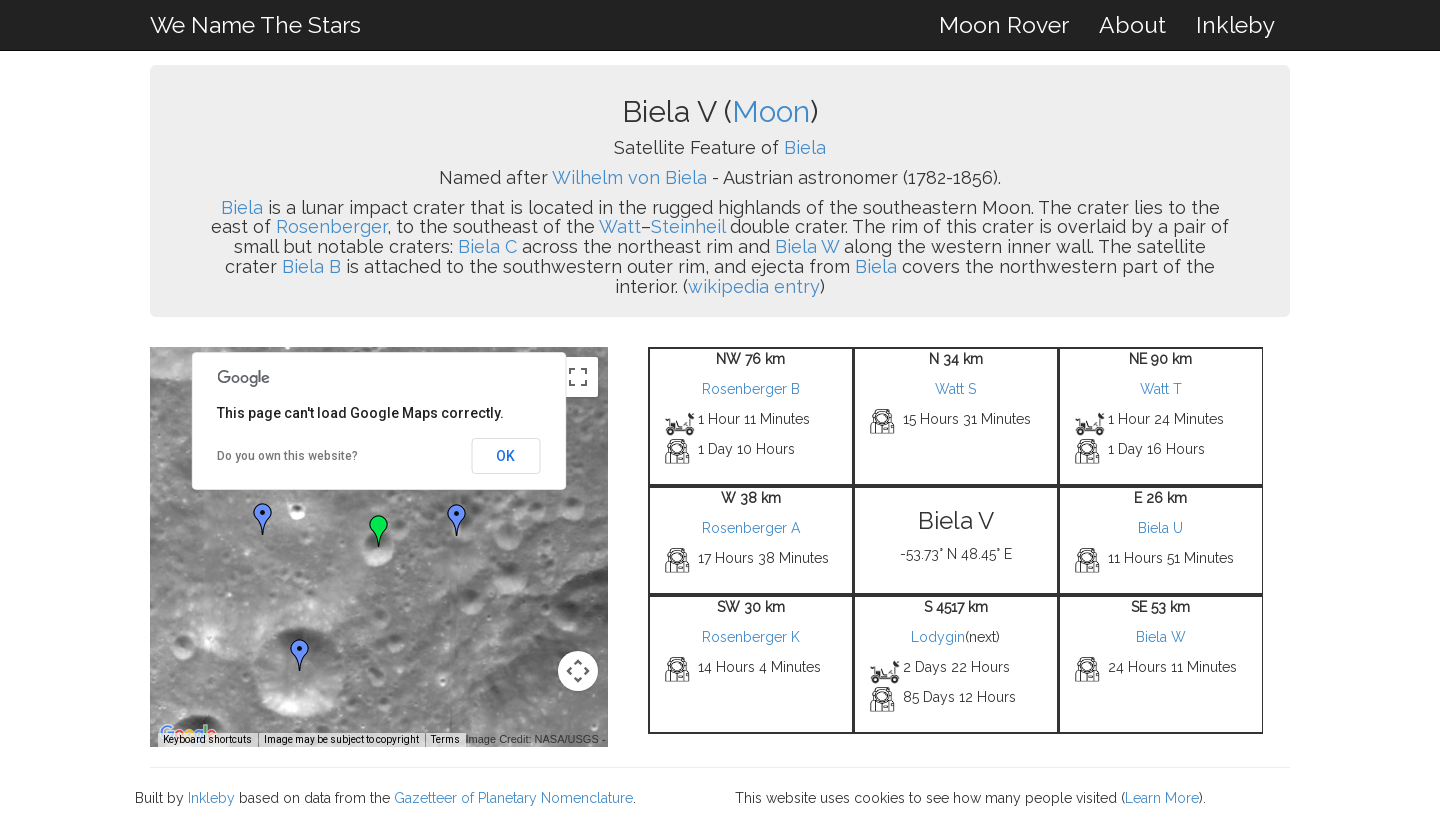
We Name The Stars (255, 24)
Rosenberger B (751, 389)
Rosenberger (331, 226)
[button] (263, 519)
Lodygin (938, 637)
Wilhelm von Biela (629, 177)
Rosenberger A (751, 528)
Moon (771, 111)
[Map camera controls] (578, 671)
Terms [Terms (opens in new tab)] (445, 739)
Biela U (1160, 528)
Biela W (807, 246)
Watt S (955, 389)
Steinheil (688, 226)
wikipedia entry (754, 286)
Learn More (1162, 798)
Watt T (1161, 389)
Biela (805, 147)
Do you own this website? (287, 456)
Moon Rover (1004, 24)
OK (505, 456)
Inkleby (1235, 24)
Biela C (487, 246)
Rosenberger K (751, 637)
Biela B (311, 266)
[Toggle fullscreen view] (578, 377)
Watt (620, 226)
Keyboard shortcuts (207, 739)
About (1132, 24)
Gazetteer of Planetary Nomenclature (513, 798)
